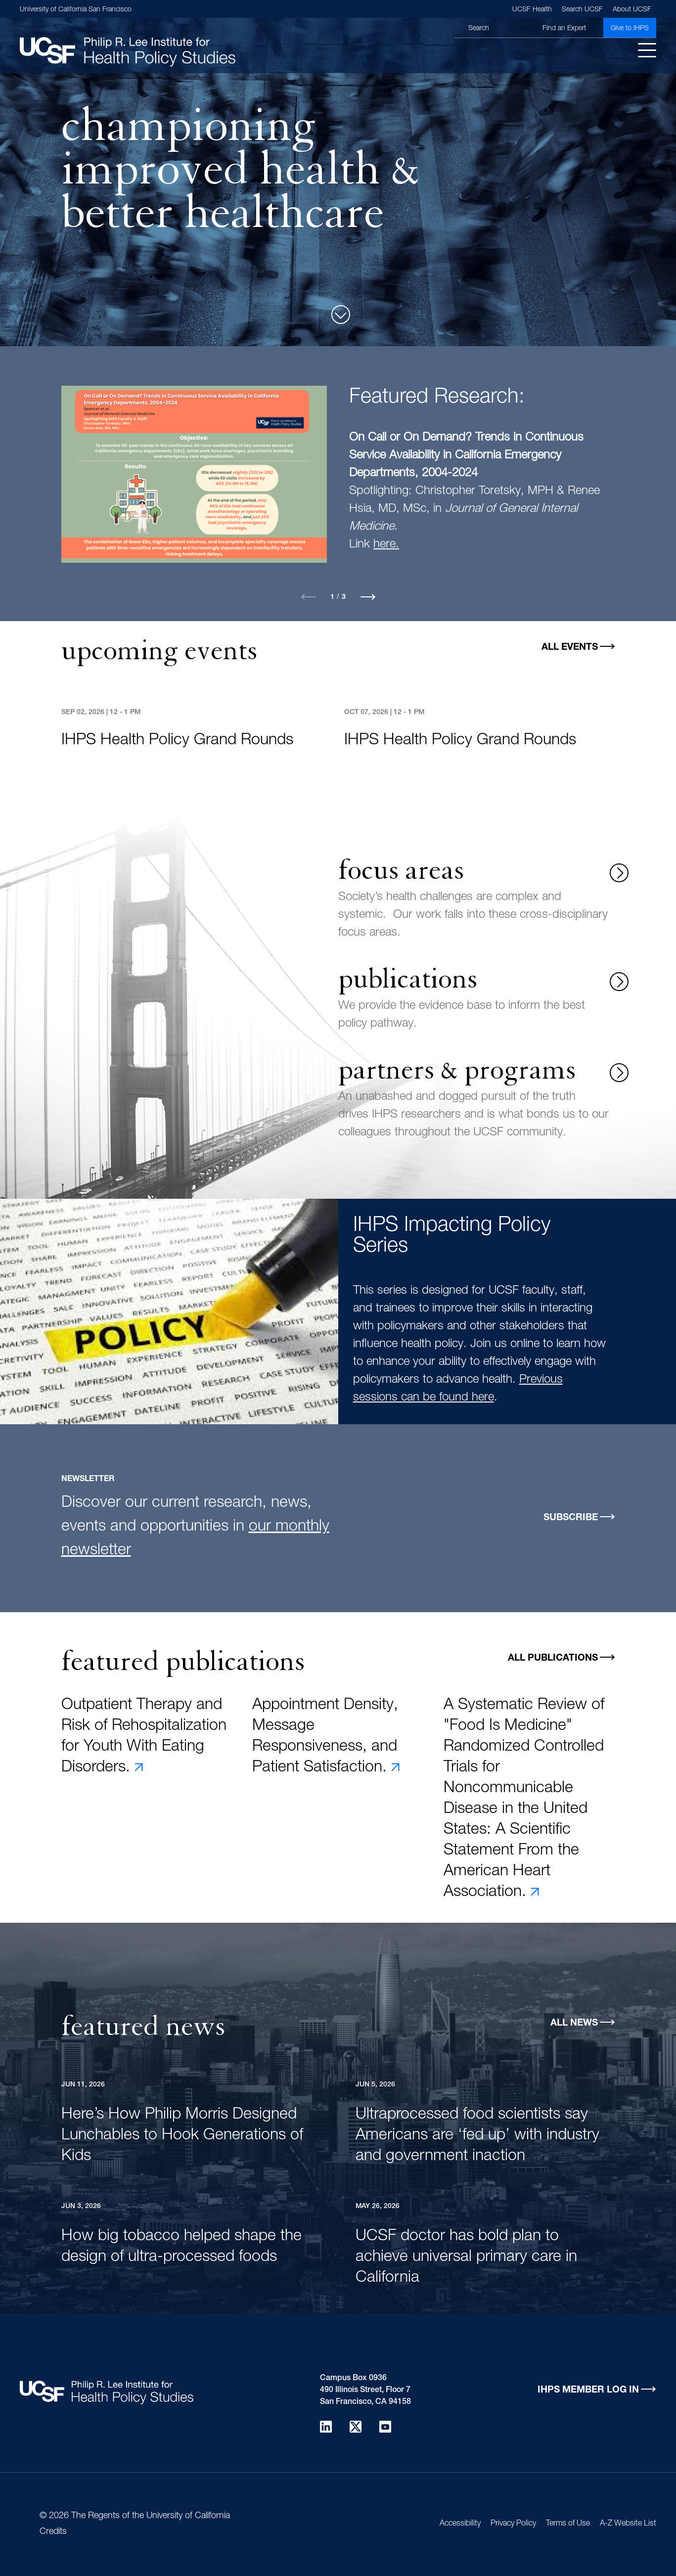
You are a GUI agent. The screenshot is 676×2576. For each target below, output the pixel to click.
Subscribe (570, 1518)
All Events (569, 647)
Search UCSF (582, 9)
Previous (308, 597)
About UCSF (632, 9)
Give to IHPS (630, 28)
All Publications (553, 1658)
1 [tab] (332, 597)
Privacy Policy (513, 2524)
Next (368, 597)
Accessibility (460, 2524)
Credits (53, 2532)
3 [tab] (344, 597)
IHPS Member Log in (588, 2390)
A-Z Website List (628, 2524)
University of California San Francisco (76, 9)
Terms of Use (568, 2524)
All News (574, 2023)
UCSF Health (532, 9)
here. (386, 545)
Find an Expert (564, 28)
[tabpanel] (338, 488)
